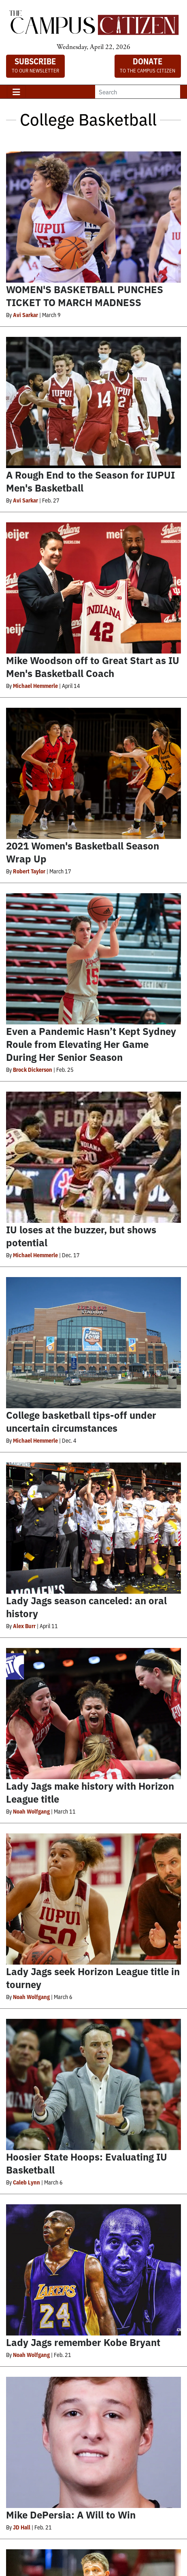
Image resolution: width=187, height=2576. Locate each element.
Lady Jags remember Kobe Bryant (83, 2342)
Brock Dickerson (32, 1069)
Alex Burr (24, 1626)
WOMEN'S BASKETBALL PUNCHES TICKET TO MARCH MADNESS (84, 295)
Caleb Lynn (26, 2182)
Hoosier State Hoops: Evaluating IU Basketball (86, 2162)
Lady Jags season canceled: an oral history (86, 1606)
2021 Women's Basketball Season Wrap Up (82, 851)
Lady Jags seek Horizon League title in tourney (93, 1977)
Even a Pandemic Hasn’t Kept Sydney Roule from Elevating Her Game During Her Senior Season (91, 1044)
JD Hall (21, 2527)
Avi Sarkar (25, 315)
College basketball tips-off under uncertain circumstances (81, 1421)
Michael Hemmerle (35, 685)
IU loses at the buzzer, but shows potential (81, 1235)
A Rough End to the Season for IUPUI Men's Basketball (90, 480)
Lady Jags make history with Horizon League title (90, 1791)
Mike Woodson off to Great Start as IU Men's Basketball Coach (92, 666)
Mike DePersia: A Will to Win (71, 2514)
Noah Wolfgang (31, 1811)
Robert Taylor (29, 871)
